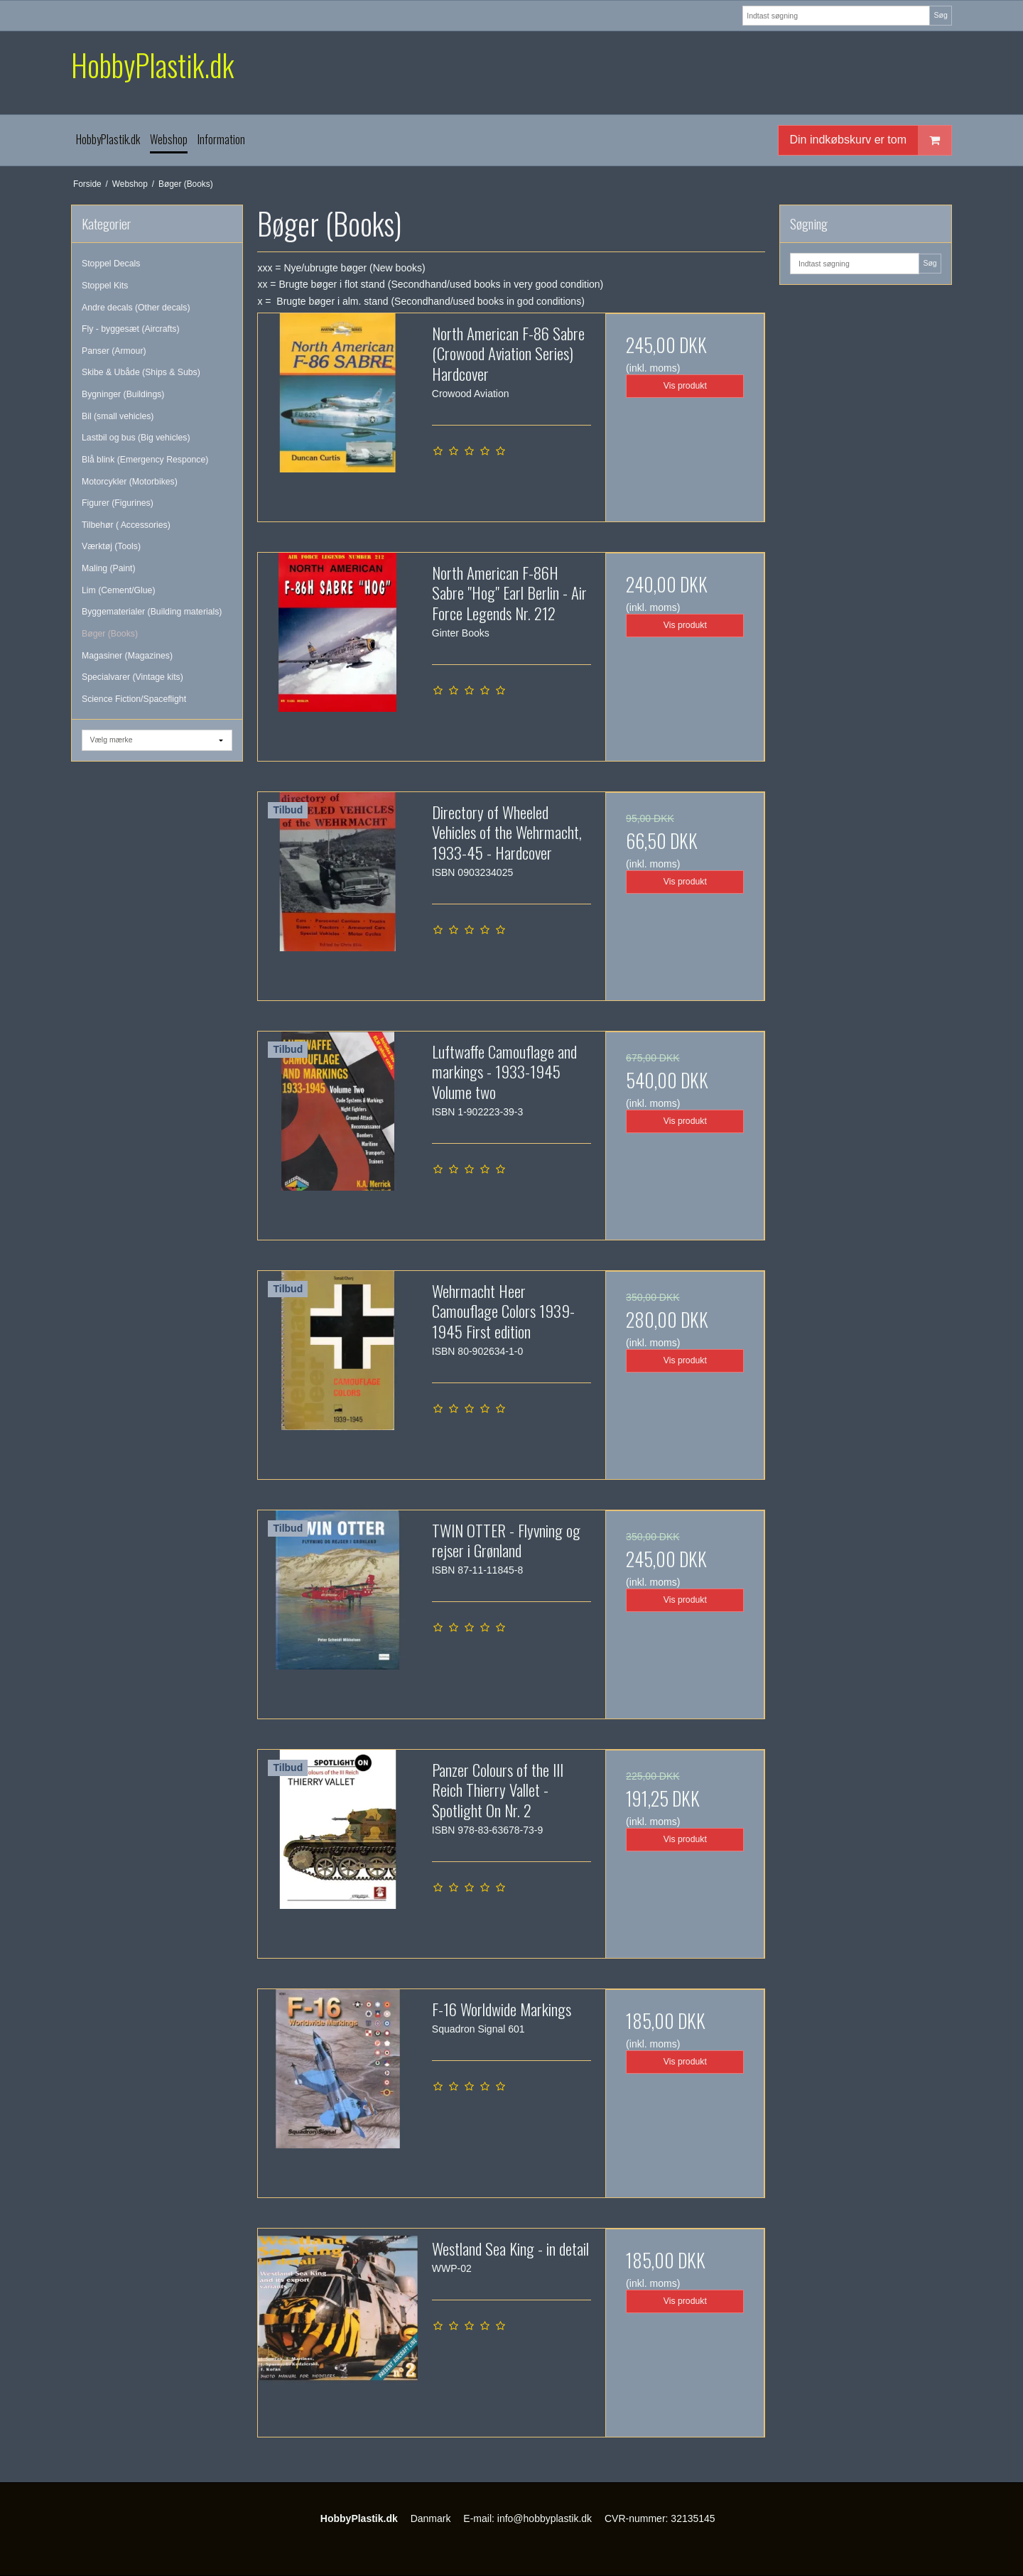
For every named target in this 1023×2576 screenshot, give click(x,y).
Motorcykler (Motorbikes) (130, 482)
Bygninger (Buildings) (123, 394)
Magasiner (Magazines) (127, 656)
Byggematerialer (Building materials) (152, 612)
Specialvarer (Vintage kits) (132, 677)
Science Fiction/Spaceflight (134, 699)
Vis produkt (685, 386)
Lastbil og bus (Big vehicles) (136, 438)
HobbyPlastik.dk (152, 65)
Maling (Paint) (109, 568)
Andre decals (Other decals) (136, 308)
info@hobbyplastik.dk (544, 2518)
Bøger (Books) (110, 634)
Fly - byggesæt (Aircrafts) (131, 329)
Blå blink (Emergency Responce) (145, 460)
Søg (940, 15)
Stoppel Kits (105, 286)
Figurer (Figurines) (117, 503)
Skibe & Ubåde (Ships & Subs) (141, 372)
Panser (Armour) (114, 351)
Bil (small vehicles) (117, 416)
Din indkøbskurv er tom (871, 140)
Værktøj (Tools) (111, 546)
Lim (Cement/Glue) (118, 590)
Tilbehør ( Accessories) (126, 525)
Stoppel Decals (111, 264)
